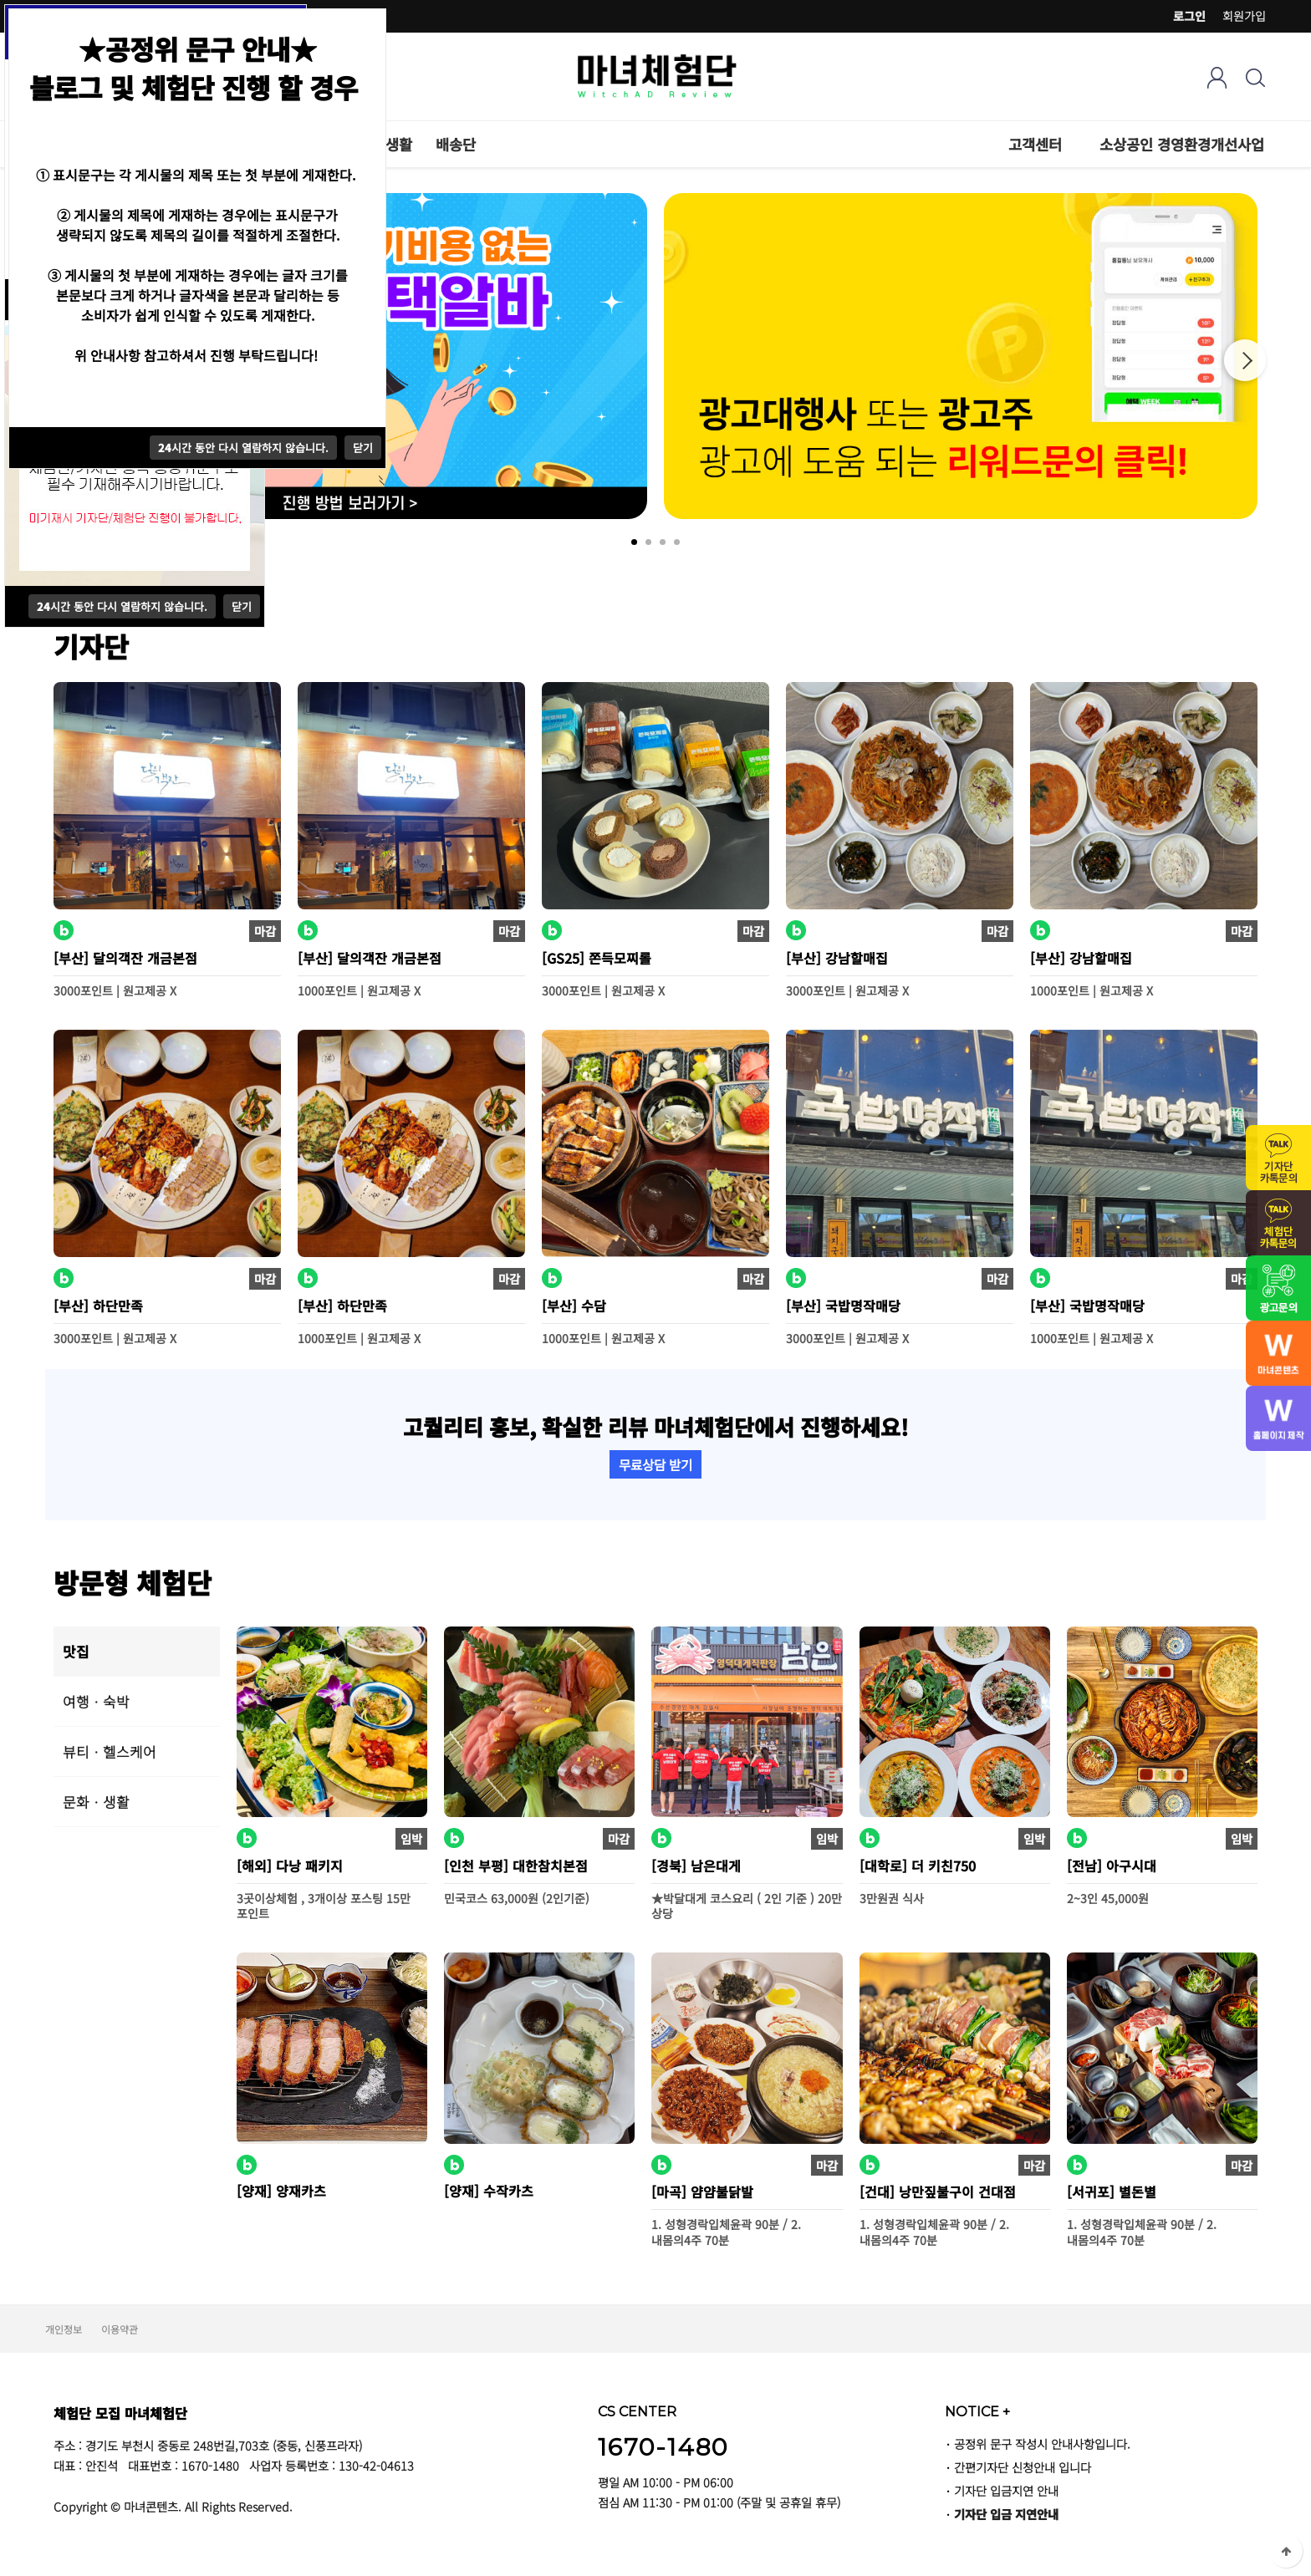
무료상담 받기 (655, 1464)
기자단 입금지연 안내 (1006, 2490)
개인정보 (63, 2329)
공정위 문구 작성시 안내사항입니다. (1042, 2443)
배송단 (456, 144)
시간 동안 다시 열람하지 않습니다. (122, 606)
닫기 (242, 606)
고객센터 (1035, 144)
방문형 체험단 (133, 1581)
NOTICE (977, 2411)
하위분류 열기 (1071, 144)
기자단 (91, 645)
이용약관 (119, 2329)
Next (1245, 360)
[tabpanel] (961, 356)
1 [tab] (634, 542)
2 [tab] (648, 542)
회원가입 (1244, 16)
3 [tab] (663, 542)
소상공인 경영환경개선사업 (1181, 144)
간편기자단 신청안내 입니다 (1022, 2467)
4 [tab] (677, 542)
